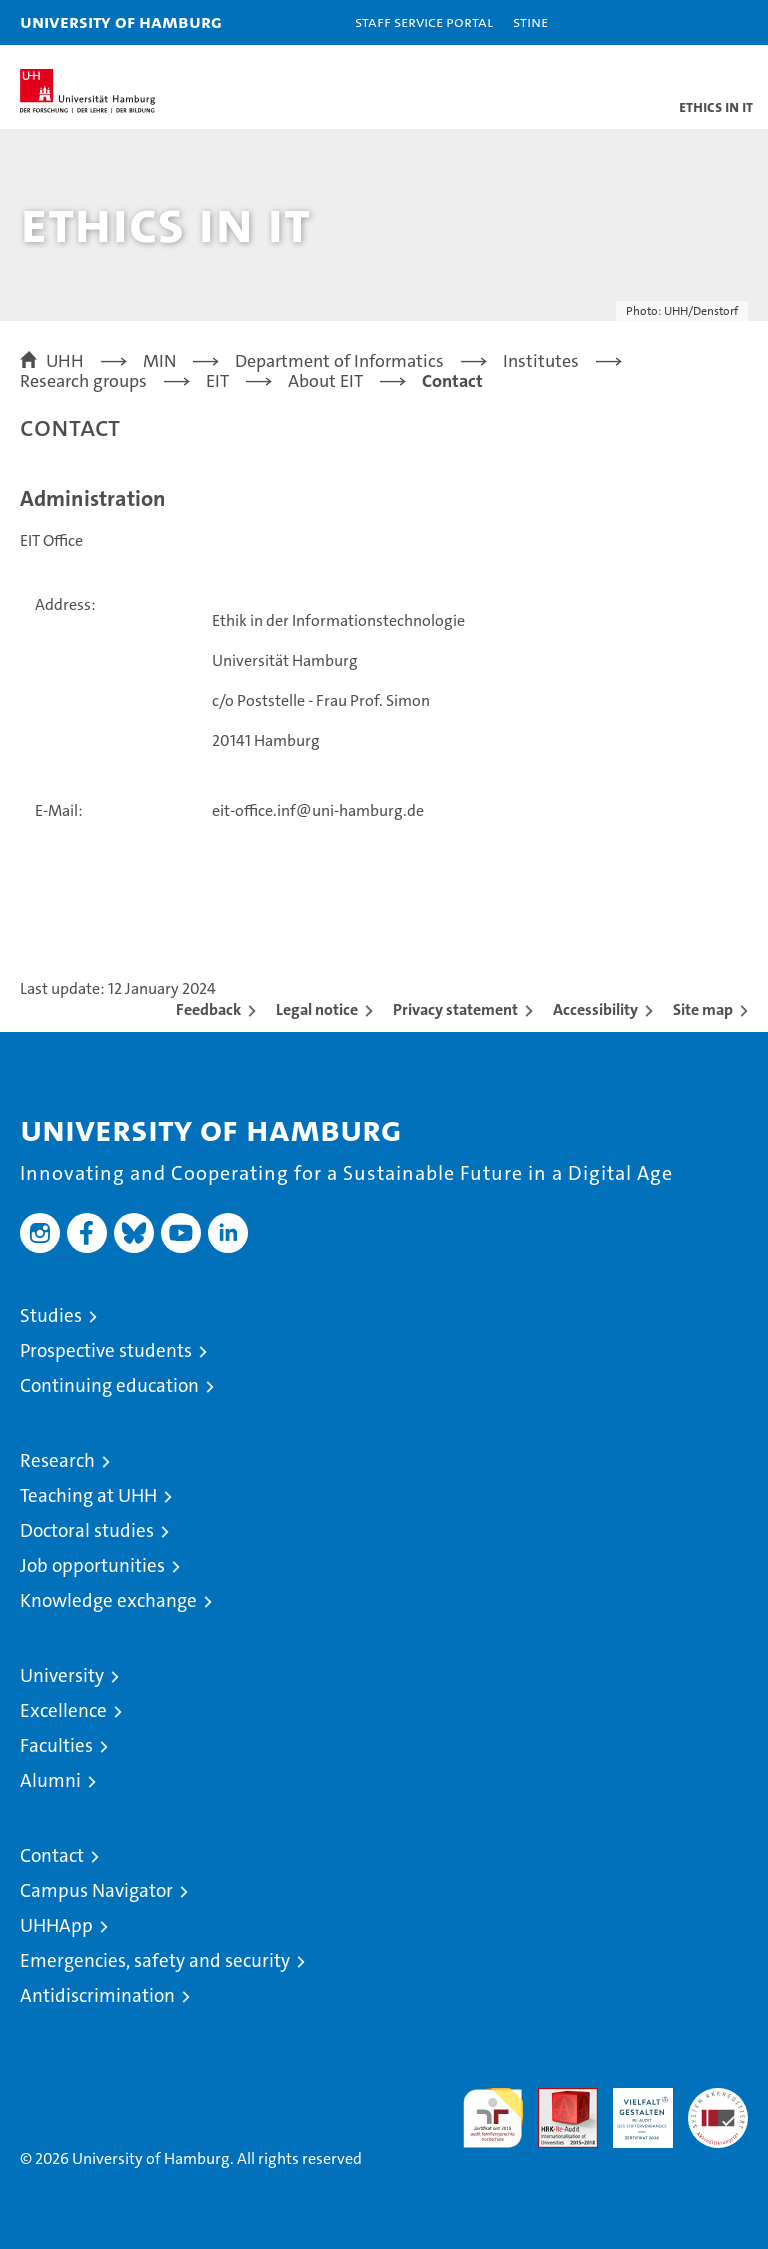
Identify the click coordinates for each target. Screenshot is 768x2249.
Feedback (208, 1009)
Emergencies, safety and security (155, 1960)
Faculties (56, 1745)
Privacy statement (455, 1009)
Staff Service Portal (424, 21)
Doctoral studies (87, 1530)
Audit (557, 2098)
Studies (51, 1315)
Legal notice (317, 1009)
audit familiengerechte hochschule (493, 2118)
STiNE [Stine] (530, 21)
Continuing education (109, 1385)
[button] (690, 22)
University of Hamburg (121, 21)
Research (57, 1460)
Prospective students (106, 1350)
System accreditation (718, 2109)
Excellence (63, 1710)
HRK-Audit (632, 2109)
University (62, 1675)
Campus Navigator (96, 1890)
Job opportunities (92, 1565)
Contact (52, 1855)
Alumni (50, 1780)
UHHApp (56, 1925)
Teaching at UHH (88, 1495)
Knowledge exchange (108, 1600)
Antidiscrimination (97, 1995)
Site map (703, 1009)
